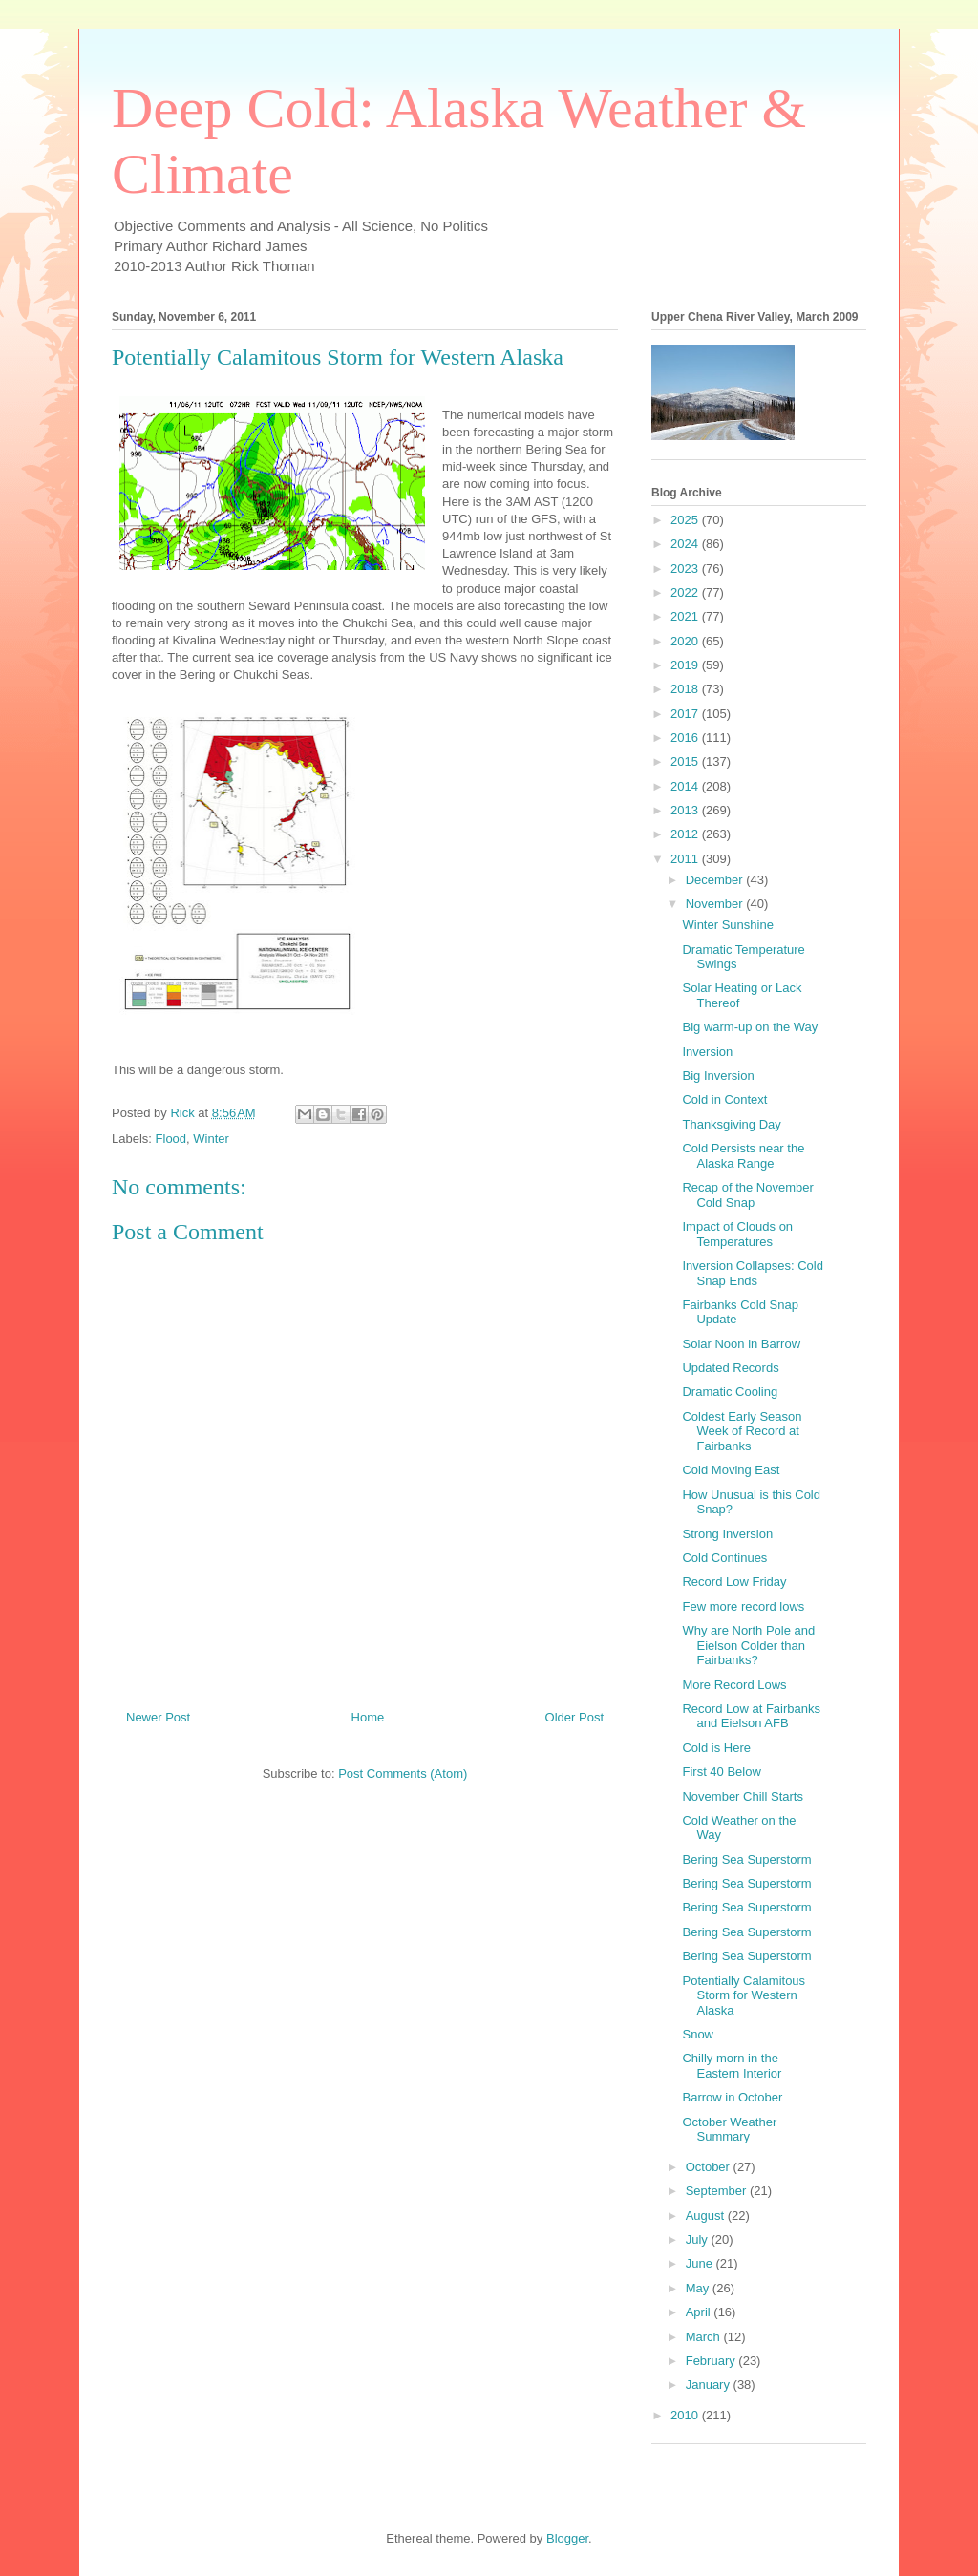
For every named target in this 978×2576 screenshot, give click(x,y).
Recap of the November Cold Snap (747, 1195)
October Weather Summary (729, 2129)
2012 (686, 834)
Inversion (707, 1052)
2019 (686, 665)
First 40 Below (721, 1771)
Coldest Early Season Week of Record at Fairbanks (741, 1431)
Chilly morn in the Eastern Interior (731, 2065)
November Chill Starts (742, 1796)
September (718, 2191)
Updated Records (730, 1368)
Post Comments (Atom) (402, 1773)
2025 (686, 520)
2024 (686, 544)
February (712, 2361)
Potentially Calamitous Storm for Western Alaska (743, 1995)
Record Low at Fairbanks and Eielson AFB (751, 1716)
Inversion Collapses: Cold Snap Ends (752, 1273)
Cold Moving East (730, 1470)
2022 (686, 592)
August (707, 2215)
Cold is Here (716, 1748)
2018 (686, 689)
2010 (686, 2415)
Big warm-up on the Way (750, 1027)
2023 (686, 568)
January (710, 2384)
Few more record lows (743, 1606)
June (701, 2263)
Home (368, 1717)
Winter (211, 1138)
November (716, 904)
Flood (171, 1138)
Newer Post (158, 1717)
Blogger (567, 2538)
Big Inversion (718, 1075)
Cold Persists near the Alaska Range (743, 1156)
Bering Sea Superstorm (746, 1859)
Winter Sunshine (727, 925)
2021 (686, 616)
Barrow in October (732, 2097)
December (716, 880)
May (699, 2288)
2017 (686, 714)
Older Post (574, 1717)
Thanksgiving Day (731, 1124)
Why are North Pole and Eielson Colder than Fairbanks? (748, 1645)
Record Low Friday (734, 1581)
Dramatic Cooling (729, 1391)
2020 (686, 641)
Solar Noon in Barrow (741, 1344)
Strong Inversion (727, 1534)
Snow (697, 2034)
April (700, 2312)
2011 (686, 859)
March (705, 2337)
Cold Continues (724, 1558)
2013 (686, 810)
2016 (686, 737)
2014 (686, 786)
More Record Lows (734, 1685)
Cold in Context (724, 1099)
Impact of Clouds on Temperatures (737, 1234)
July (699, 2239)
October (710, 2167)
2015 (686, 761)
